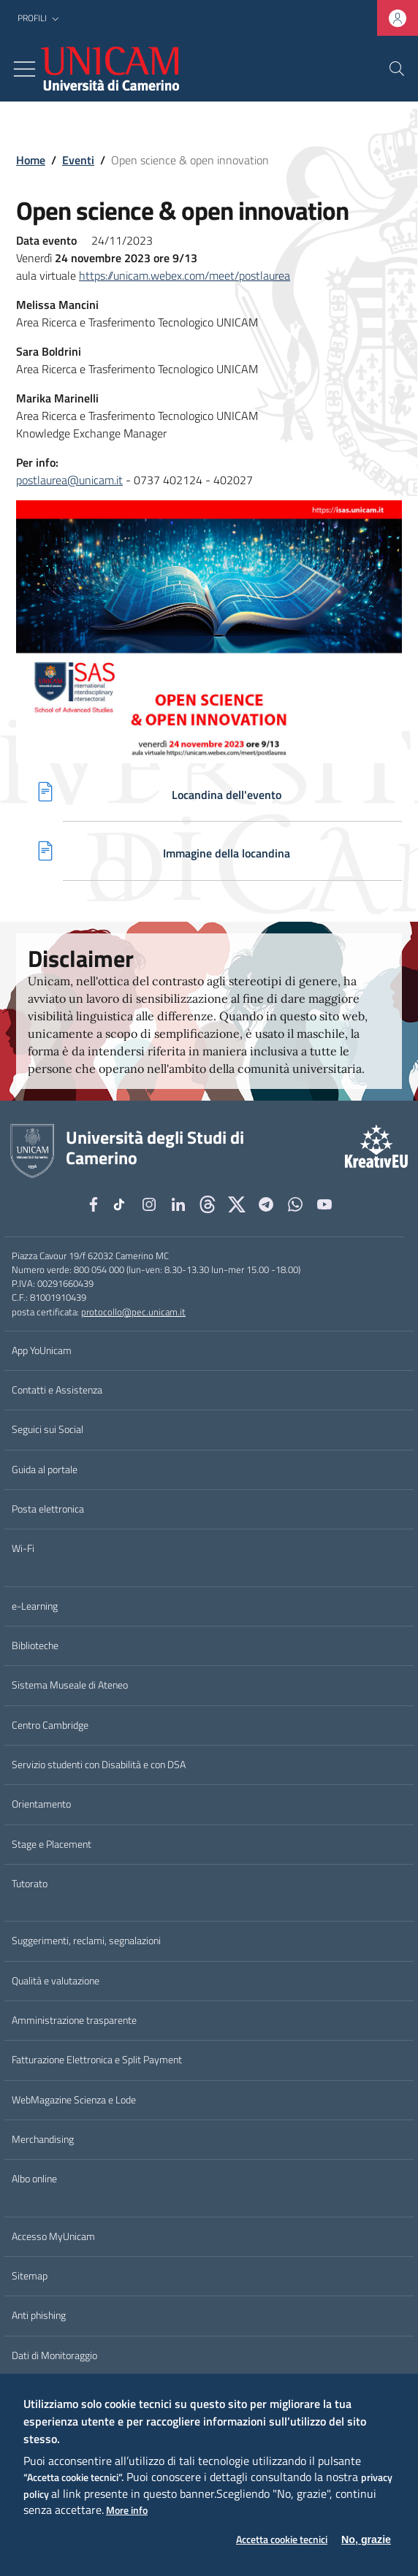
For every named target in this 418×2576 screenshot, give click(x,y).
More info (127, 2510)
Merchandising (43, 2139)
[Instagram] (149, 1204)
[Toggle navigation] (24, 69)
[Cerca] (397, 68)
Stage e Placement (51, 1844)
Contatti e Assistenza (57, 1390)
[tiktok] (121, 1204)
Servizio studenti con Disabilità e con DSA (99, 1765)
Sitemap (30, 2276)
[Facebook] (93, 1204)
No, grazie (366, 2539)
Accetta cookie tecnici (281, 2540)
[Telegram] (266, 1204)
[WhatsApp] (295, 1204)
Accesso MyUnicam (53, 2236)
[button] (40, 18)
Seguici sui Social (47, 1429)
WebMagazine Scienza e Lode (74, 2100)
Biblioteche (35, 1645)
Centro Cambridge (50, 1725)
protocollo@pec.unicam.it (133, 1311)
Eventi (78, 160)
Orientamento (41, 1804)
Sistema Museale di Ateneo (70, 1685)
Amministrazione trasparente (74, 2020)
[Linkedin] (178, 1204)
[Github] (207, 1204)
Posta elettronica (48, 1509)
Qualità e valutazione (55, 1981)
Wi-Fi (23, 1548)
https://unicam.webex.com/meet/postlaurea (184, 275)
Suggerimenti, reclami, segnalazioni (86, 1941)
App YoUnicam (42, 1350)
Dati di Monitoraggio (54, 2355)
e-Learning (35, 1606)
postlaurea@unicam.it (69, 480)
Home (30, 160)
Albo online (34, 2179)
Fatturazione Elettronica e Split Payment (97, 2060)
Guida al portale (44, 1469)
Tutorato (30, 1884)
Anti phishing (39, 2315)
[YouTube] (324, 1204)
